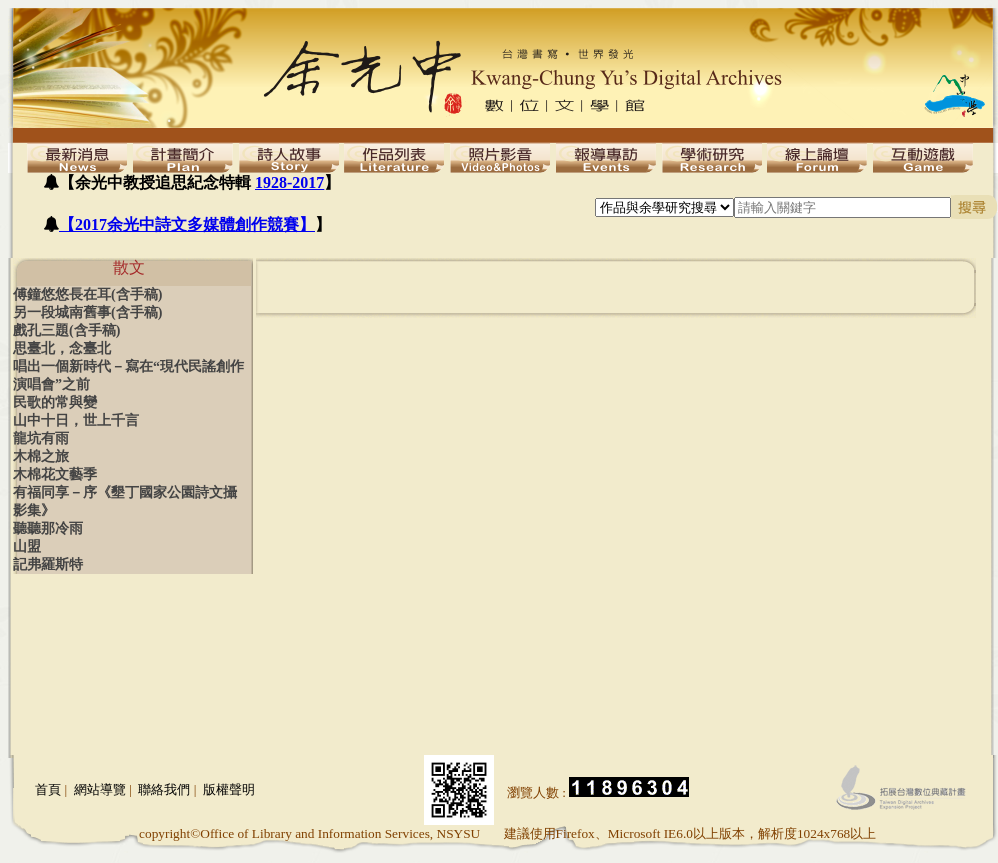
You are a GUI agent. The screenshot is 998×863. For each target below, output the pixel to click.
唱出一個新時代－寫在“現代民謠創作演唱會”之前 (128, 375)
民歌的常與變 (55, 402)
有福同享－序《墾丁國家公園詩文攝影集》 (125, 501)
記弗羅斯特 (48, 564)
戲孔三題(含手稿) (66, 330)
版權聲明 (229, 789)
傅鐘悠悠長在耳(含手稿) (87, 294)
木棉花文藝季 (55, 474)
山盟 (27, 546)
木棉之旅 (41, 456)
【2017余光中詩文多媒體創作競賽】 (187, 224)
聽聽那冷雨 (48, 528)
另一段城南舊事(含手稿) (87, 312)
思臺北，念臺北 (62, 348)
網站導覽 (100, 789)
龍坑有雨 (41, 438)
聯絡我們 (164, 789)
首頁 (48, 789)
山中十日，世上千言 (76, 420)
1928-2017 (289, 182)
